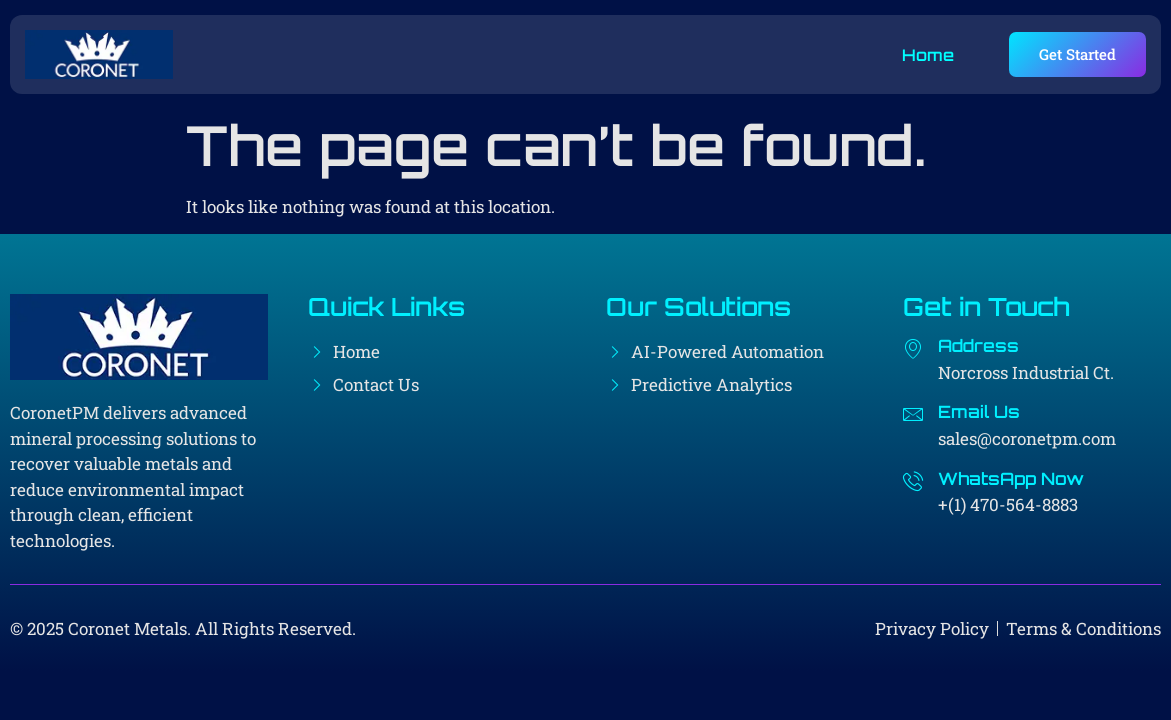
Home (928, 55)
